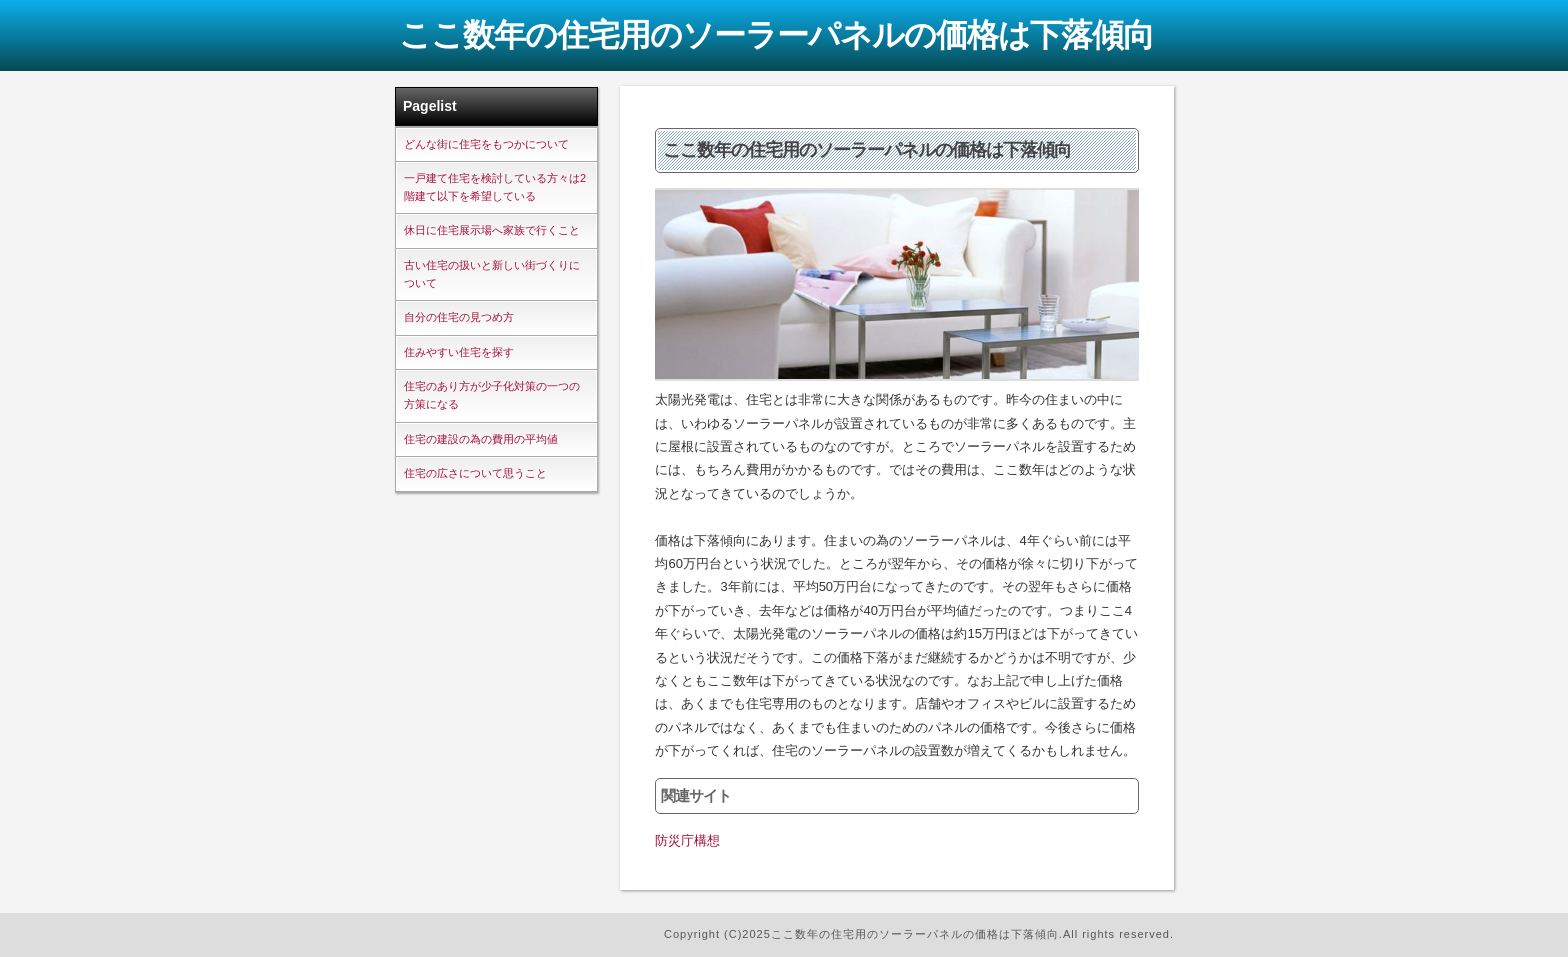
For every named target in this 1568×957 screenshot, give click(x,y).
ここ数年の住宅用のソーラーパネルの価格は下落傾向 (776, 35)
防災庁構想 (687, 840)
